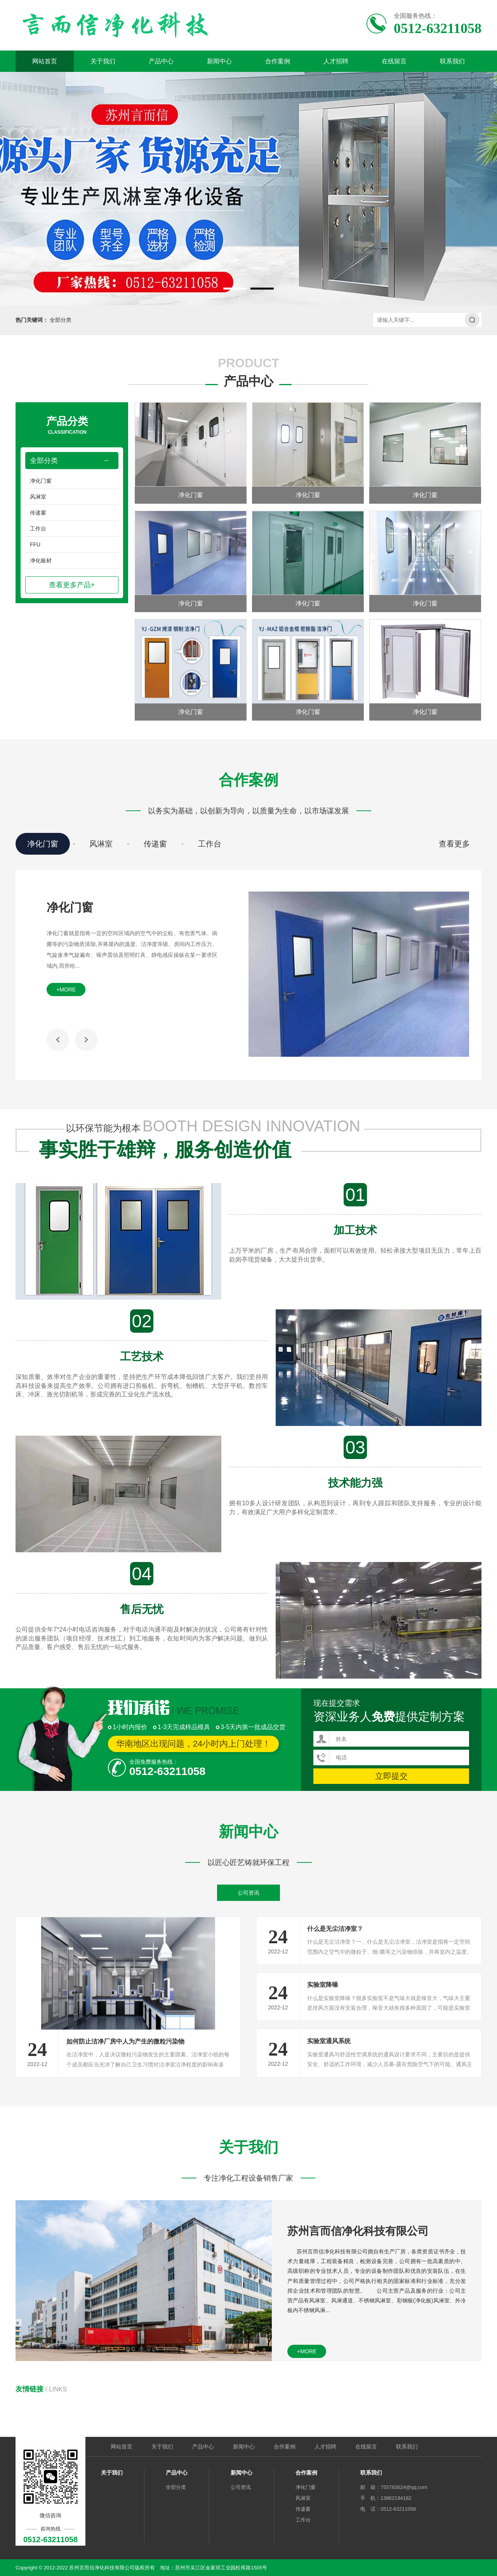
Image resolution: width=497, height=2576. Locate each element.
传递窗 (38, 513)
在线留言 (394, 61)
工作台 (38, 528)
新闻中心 (219, 61)
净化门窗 (41, 481)
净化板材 (41, 560)
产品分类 (67, 425)
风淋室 (38, 497)
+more (66, 989)
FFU (35, 544)
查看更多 (454, 843)
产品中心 (161, 61)
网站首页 (44, 61)
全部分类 (60, 320)
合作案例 (277, 61)
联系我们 (452, 61)
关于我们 (102, 61)
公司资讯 (248, 1893)
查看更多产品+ (72, 585)
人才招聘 (335, 61)
